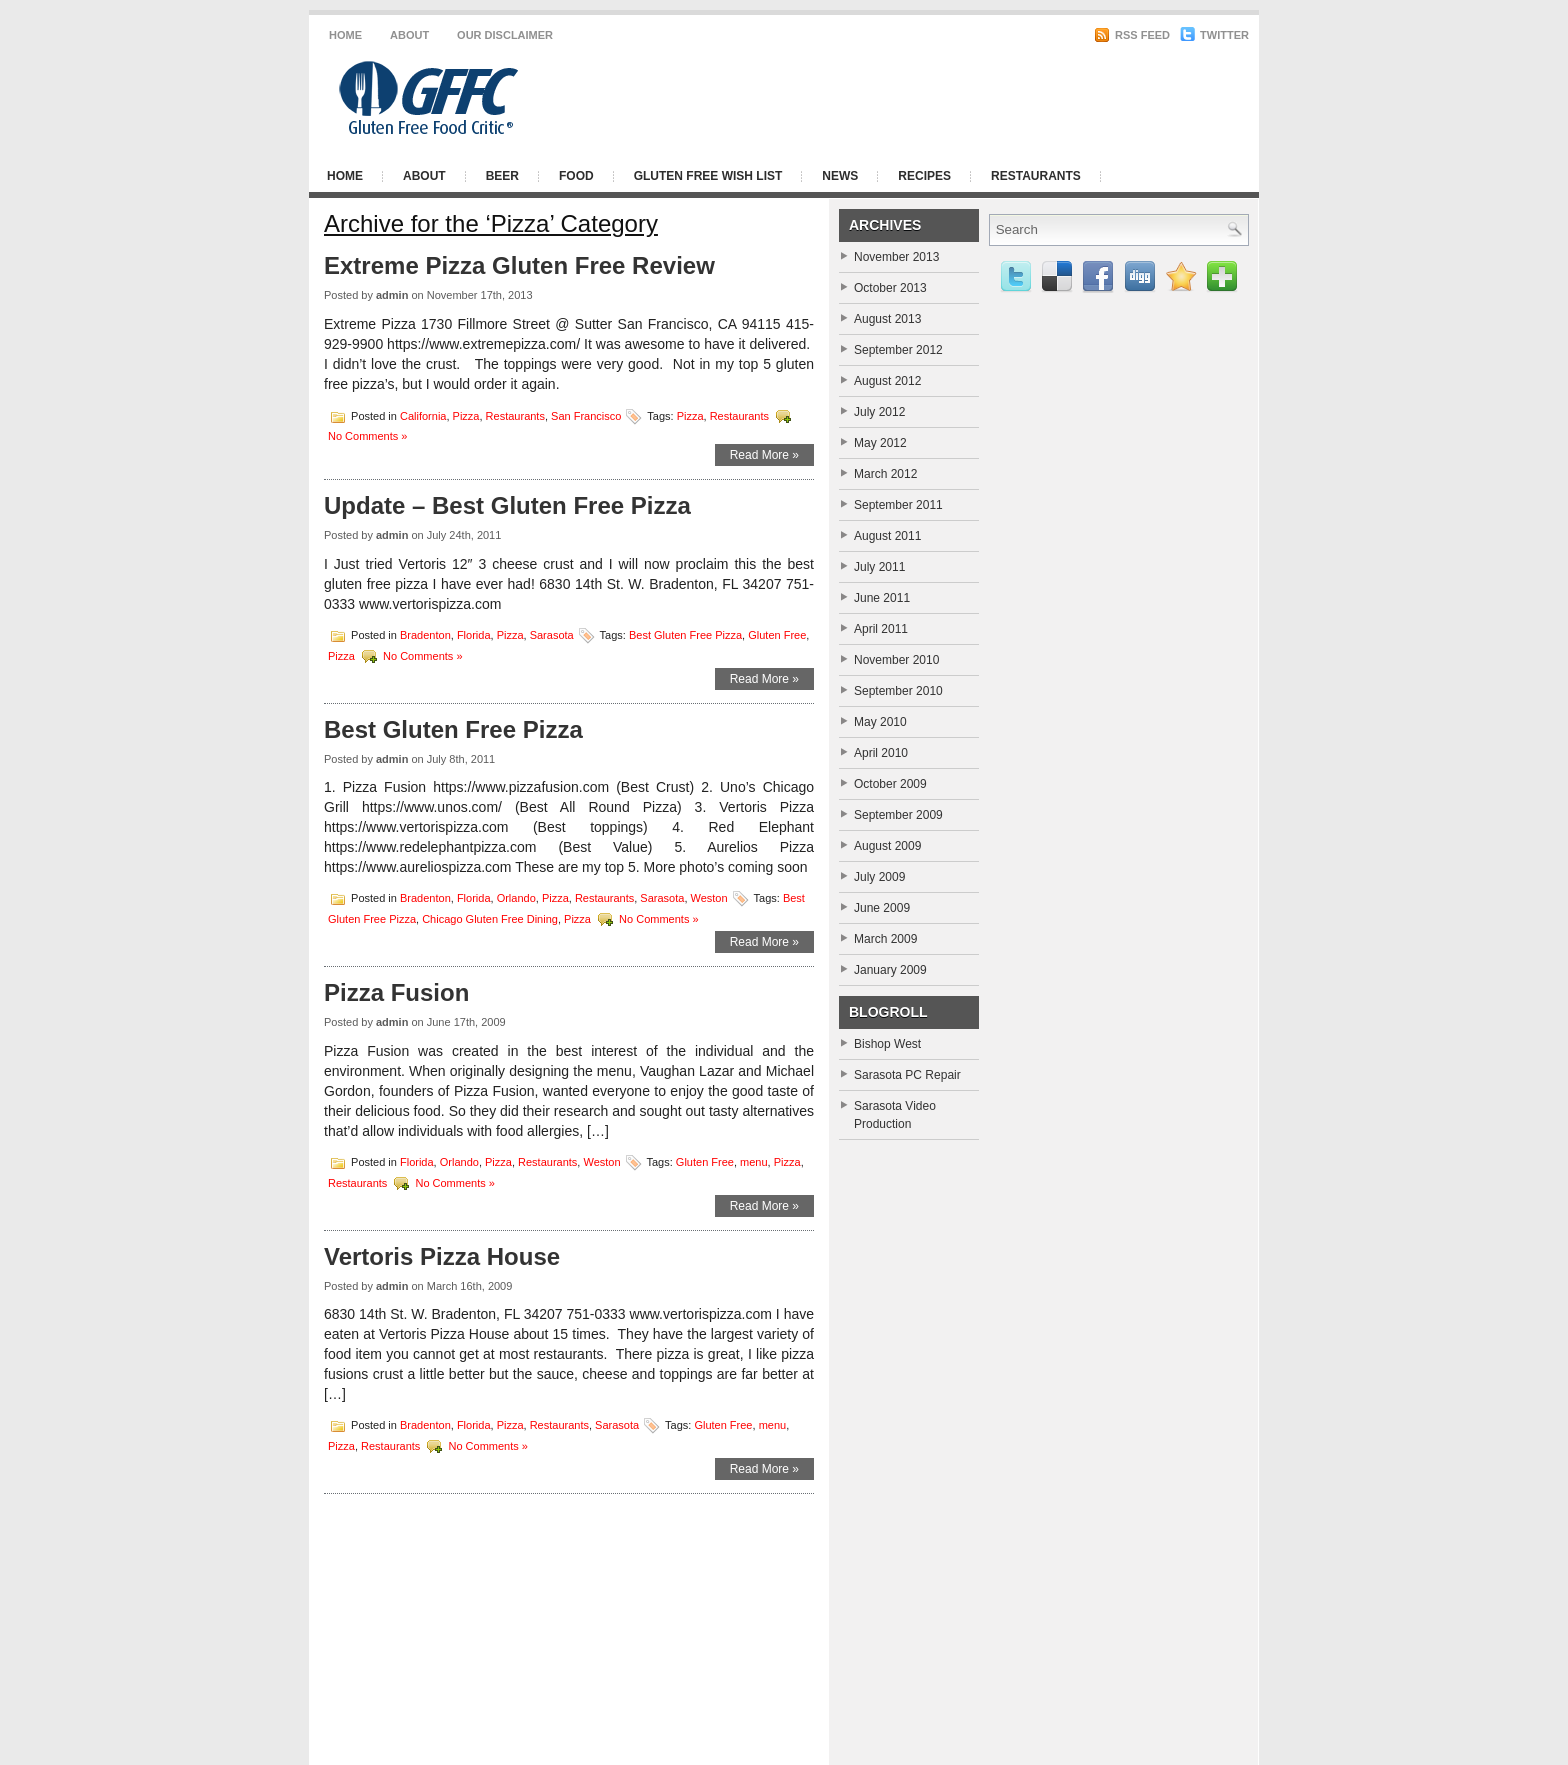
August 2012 (887, 381)
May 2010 (880, 722)
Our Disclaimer (505, 35)
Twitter (1214, 35)
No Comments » (367, 436)
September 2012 (898, 350)
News (840, 176)
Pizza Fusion (396, 992)
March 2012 (885, 474)
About (409, 35)
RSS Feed (1132, 35)
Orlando (516, 898)
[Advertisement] (1004, 98)
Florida (474, 634)
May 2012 (880, 443)
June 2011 (882, 598)
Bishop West (887, 1044)
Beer (502, 176)
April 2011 (881, 629)
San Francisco (586, 415)
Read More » (764, 455)
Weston (709, 898)
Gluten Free (777, 634)
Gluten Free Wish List (708, 176)
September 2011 (898, 505)
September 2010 (898, 691)
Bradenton (425, 634)
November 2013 (896, 257)
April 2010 (881, 753)
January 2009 (890, 970)
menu (754, 1161)
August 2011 (887, 536)
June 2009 (882, 908)
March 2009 (885, 939)
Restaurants (1036, 176)
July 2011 (879, 567)
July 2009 (879, 877)
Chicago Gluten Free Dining (490, 919)
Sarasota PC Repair (907, 1075)
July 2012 (879, 412)
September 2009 (898, 815)
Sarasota (552, 634)
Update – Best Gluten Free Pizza (507, 505)
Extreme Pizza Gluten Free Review (519, 265)
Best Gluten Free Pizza (685, 634)
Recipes (924, 176)
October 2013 (890, 288)
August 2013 (887, 319)
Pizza (466, 415)
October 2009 (890, 784)
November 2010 (896, 660)
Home (345, 35)
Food (576, 176)
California (423, 415)
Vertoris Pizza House (442, 1256)
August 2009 (887, 846)
